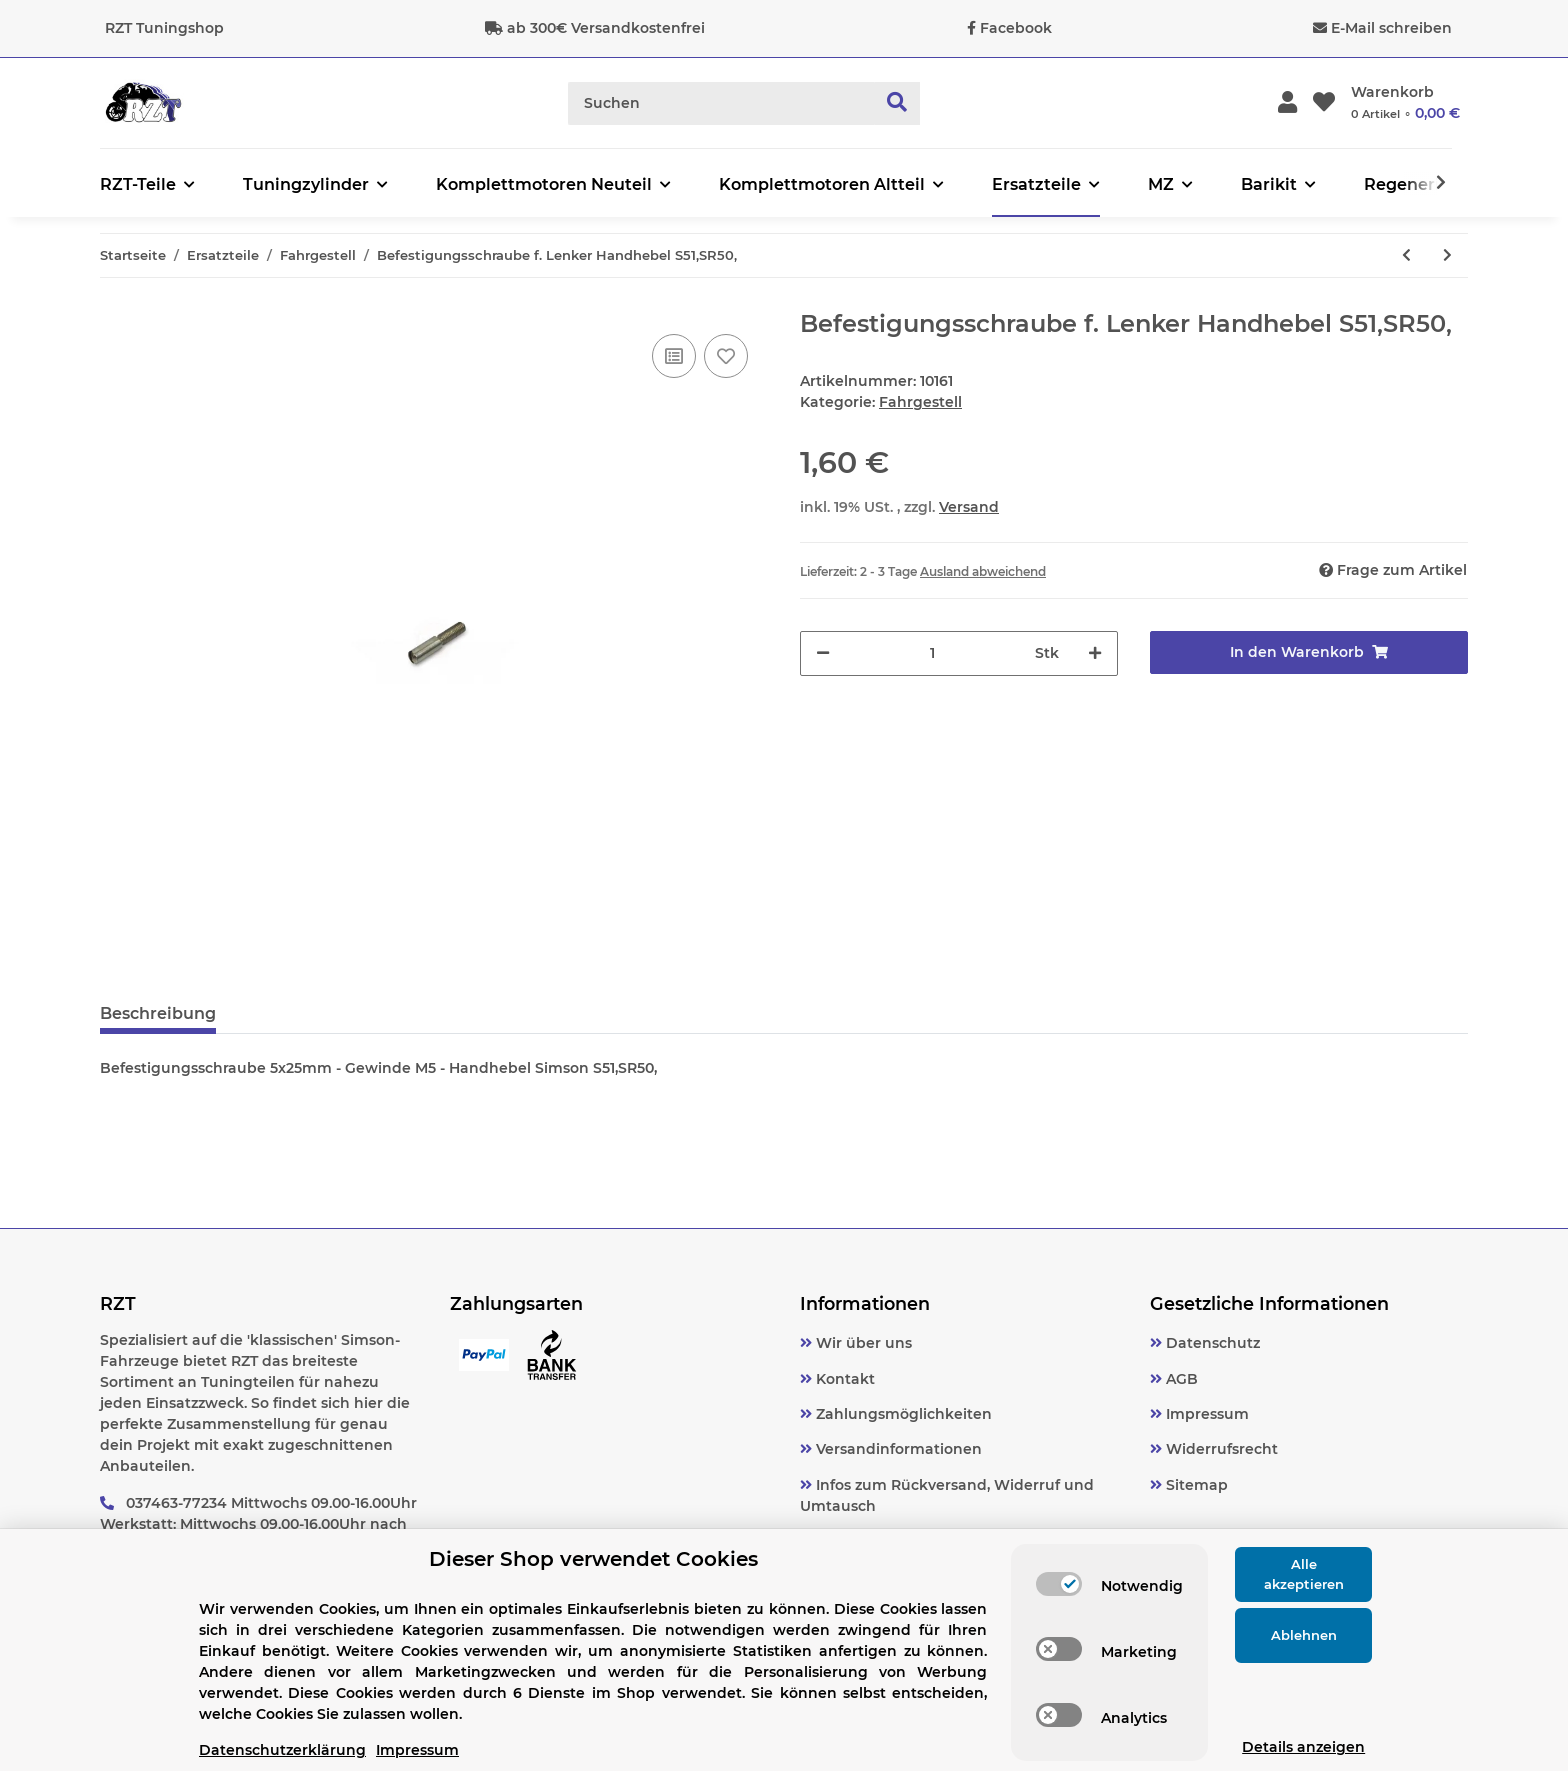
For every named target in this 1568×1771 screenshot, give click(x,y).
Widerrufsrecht (1220, 1449)
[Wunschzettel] (1324, 103)
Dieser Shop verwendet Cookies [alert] (593, 1559)
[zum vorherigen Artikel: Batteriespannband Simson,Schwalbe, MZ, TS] (1406, 255)
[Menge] (932, 653)
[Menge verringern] (823, 653)
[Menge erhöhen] (1095, 653)
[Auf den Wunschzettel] (726, 356)
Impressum (1205, 1414)
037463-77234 (176, 1503)
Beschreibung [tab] (158, 1013)
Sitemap (1195, 1485)
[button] (1287, 103)
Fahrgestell (920, 402)
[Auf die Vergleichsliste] (674, 356)
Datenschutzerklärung (282, 1750)
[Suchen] (722, 103)
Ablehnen (1304, 1635)
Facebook (1016, 28)
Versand (969, 507)
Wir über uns (862, 1343)
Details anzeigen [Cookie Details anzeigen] (1303, 1747)
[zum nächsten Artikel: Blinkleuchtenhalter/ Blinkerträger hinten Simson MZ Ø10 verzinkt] (1447, 255)
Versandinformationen (897, 1449)
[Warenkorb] (1405, 103)
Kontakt (843, 1379)
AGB (1180, 1379)
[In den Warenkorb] (1309, 652)
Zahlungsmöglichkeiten (902, 1414)
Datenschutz (1211, 1343)
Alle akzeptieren (1304, 1574)
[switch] (1059, 1584)
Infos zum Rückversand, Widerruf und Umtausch (947, 1495)
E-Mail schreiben (1391, 28)
